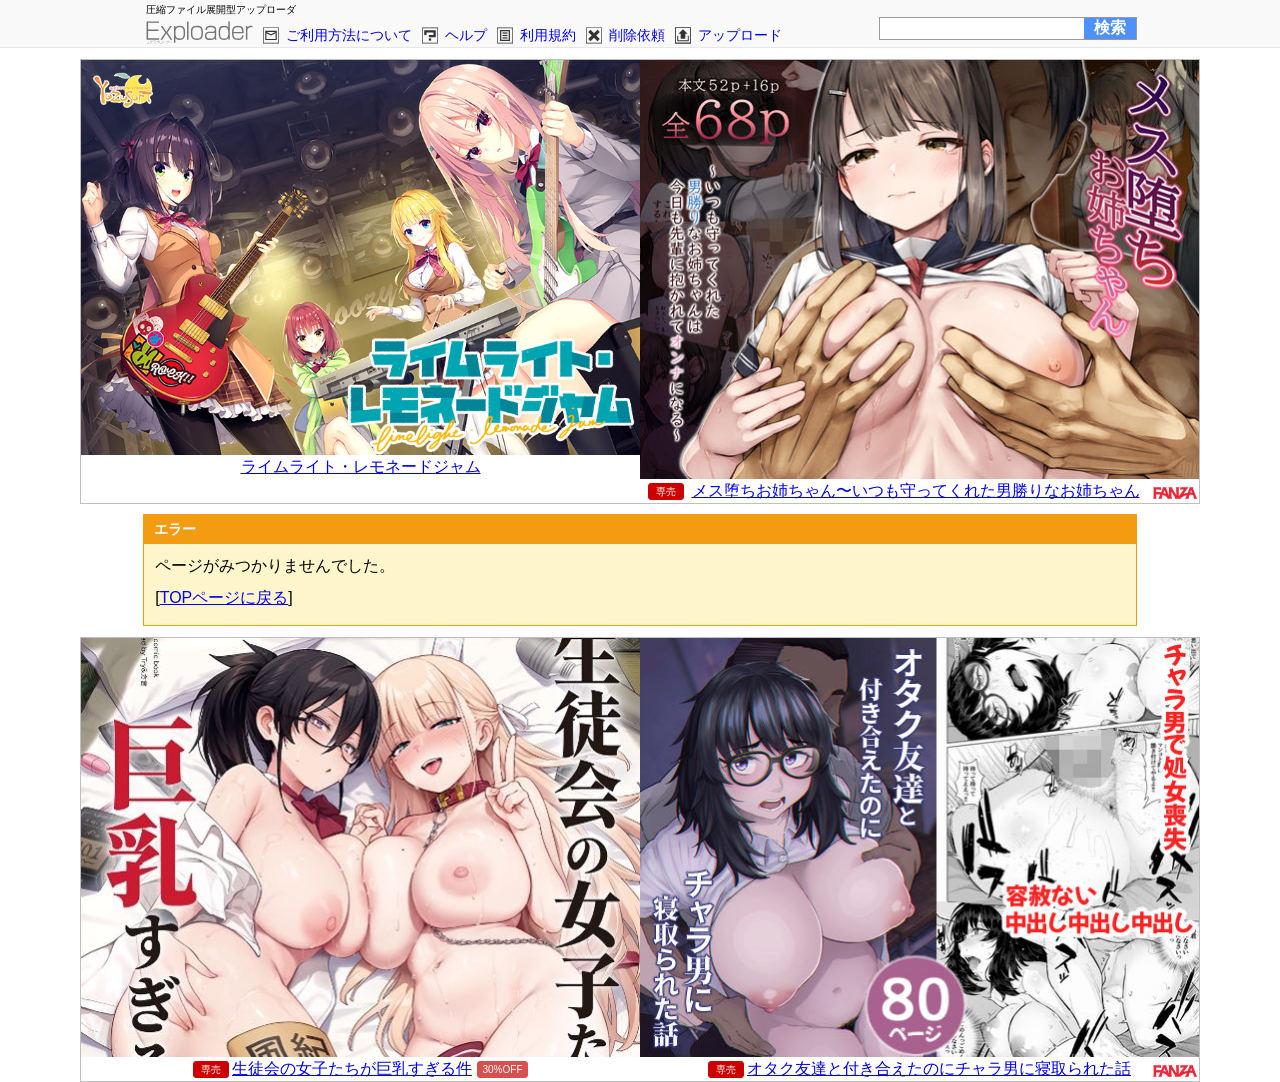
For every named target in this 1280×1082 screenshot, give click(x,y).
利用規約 (548, 35)
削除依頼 (637, 35)
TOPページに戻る (224, 597)
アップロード (740, 35)
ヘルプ (466, 35)
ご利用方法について (349, 35)
